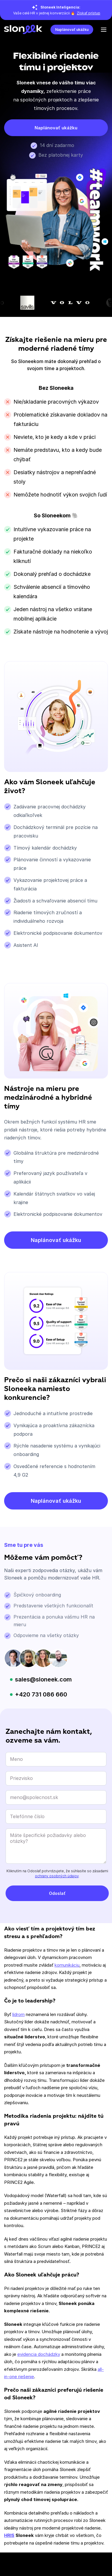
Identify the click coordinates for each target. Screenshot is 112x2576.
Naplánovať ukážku (72, 29)
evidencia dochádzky (38, 2354)
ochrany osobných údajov (57, 1876)
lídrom (18, 2014)
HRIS (9, 2535)
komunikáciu (67, 1965)
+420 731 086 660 (41, 1694)
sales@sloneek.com (43, 1679)
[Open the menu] (103, 29)
